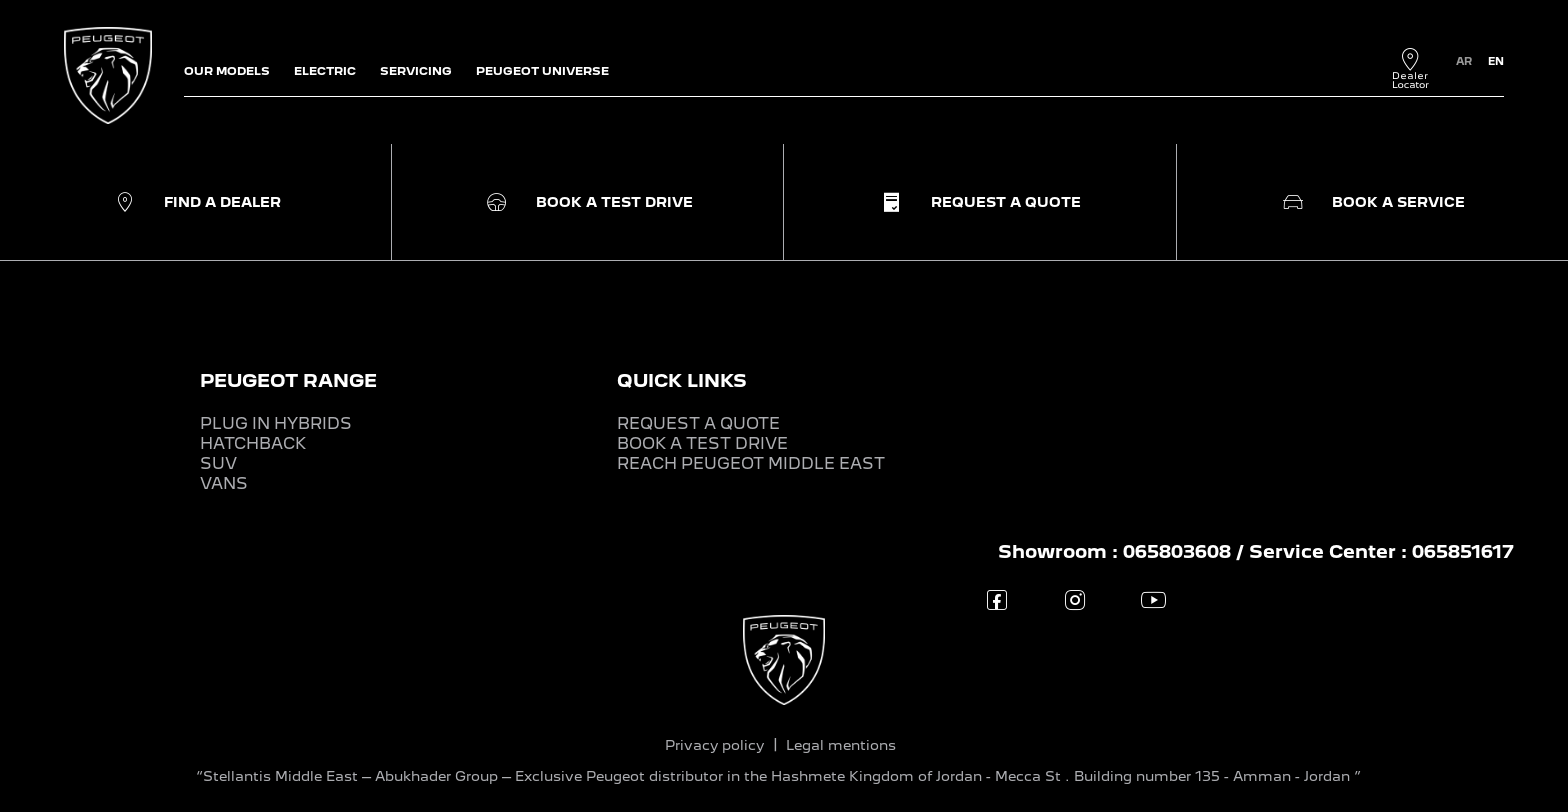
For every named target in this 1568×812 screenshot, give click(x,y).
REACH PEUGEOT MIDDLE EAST (751, 463)
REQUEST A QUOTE (698, 423)
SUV (218, 463)
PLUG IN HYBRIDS (276, 423)
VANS (224, 483)
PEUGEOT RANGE (288, 380)
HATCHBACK (253, 443)
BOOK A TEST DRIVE (702, 443)
